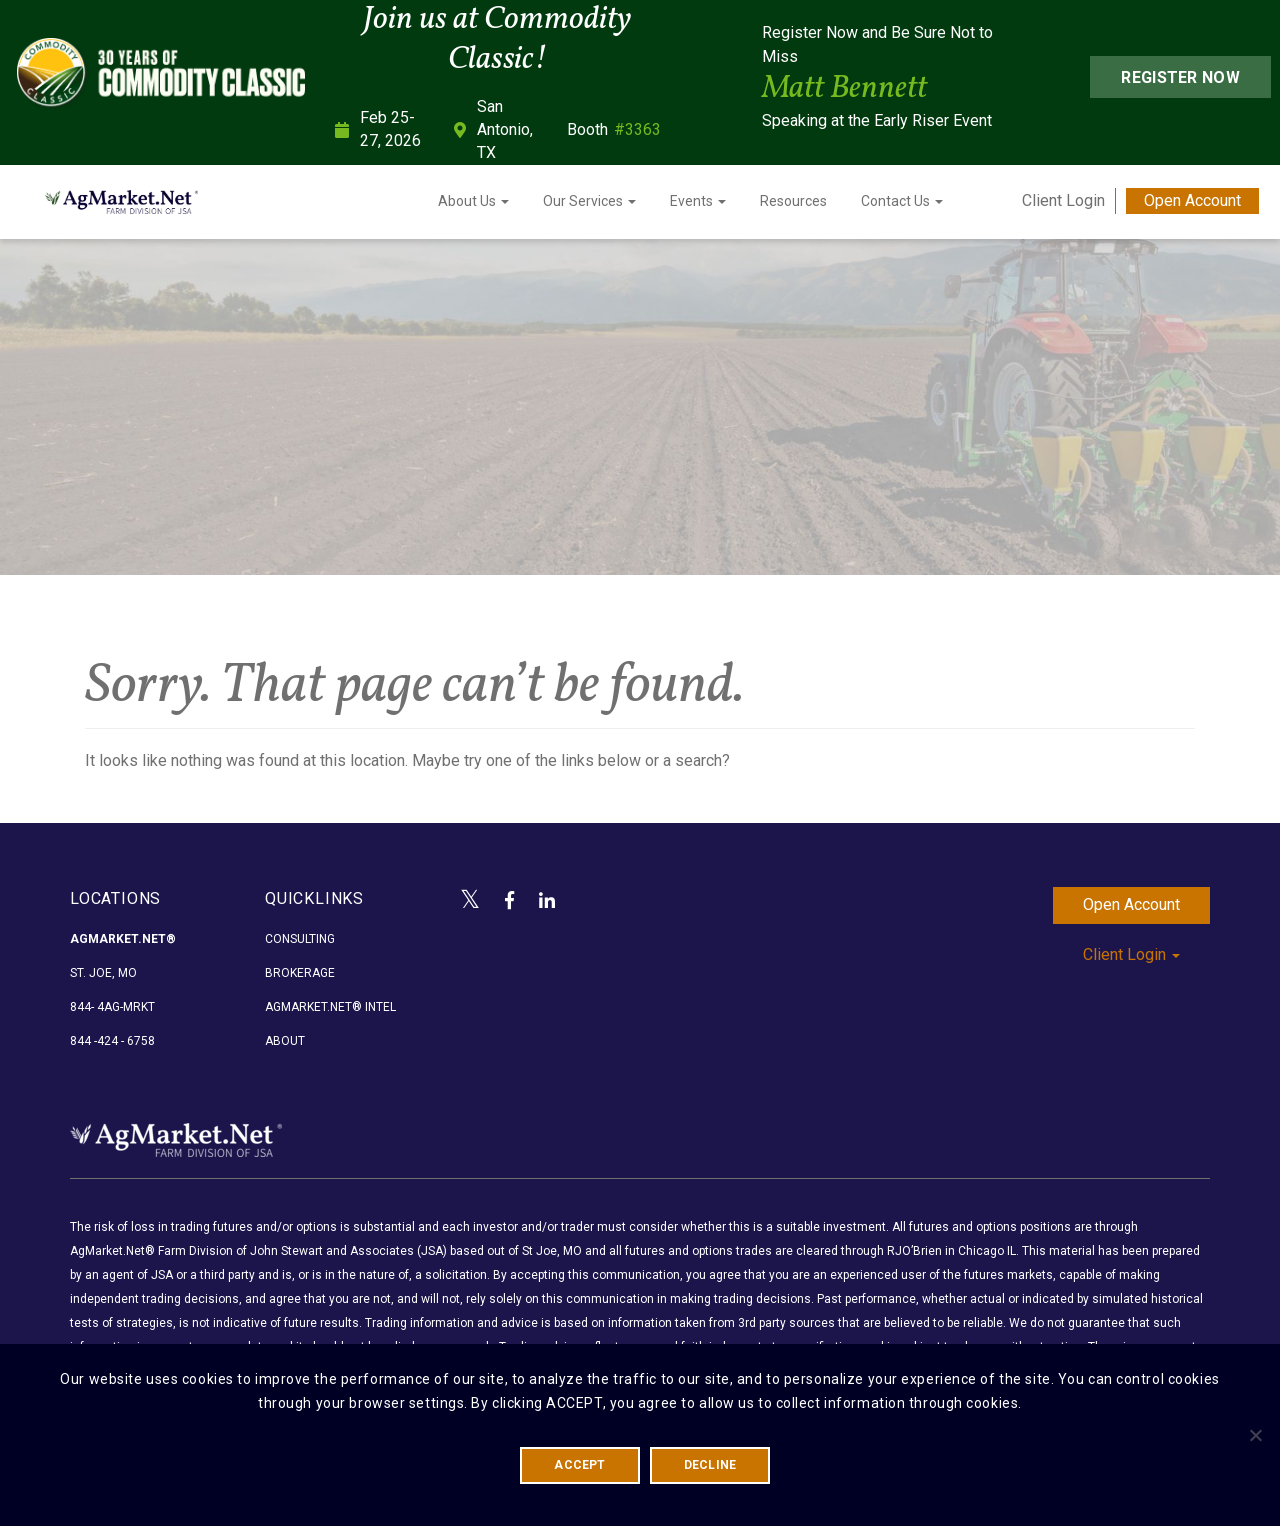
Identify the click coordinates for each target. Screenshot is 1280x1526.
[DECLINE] (1255, 1435)
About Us (473, 201)
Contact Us (902, 201)
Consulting (300, 939)
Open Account (1192, 200)
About (285, 1041)
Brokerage (300, 973)
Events (698, 201)
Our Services (589, 201)
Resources (793, 201)
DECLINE (710, 1465)
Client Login (1063, 200)
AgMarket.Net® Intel (330, 1007)
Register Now (1180, 77)
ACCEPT (579, 1465)
